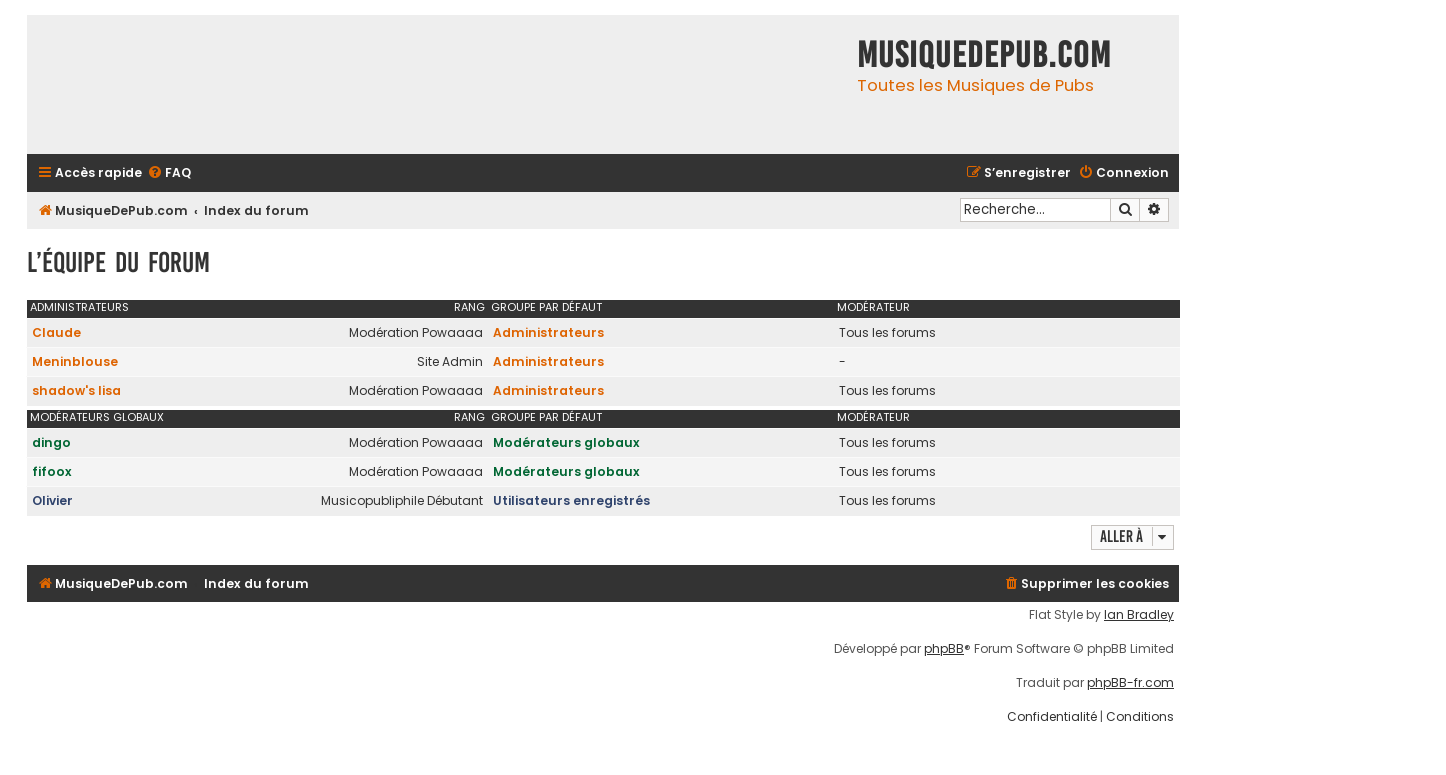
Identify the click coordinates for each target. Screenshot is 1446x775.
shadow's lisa (76, 390)
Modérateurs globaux (97, 417)
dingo (51, 442)
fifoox (52, 471)
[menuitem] (169, 173)
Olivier (52, 500)
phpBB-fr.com (1130, 683)
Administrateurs (79, 307)
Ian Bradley (1139, 615)
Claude (56, 332)
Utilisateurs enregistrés (571, 500)
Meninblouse (75, 361)
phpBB (944, 649)
